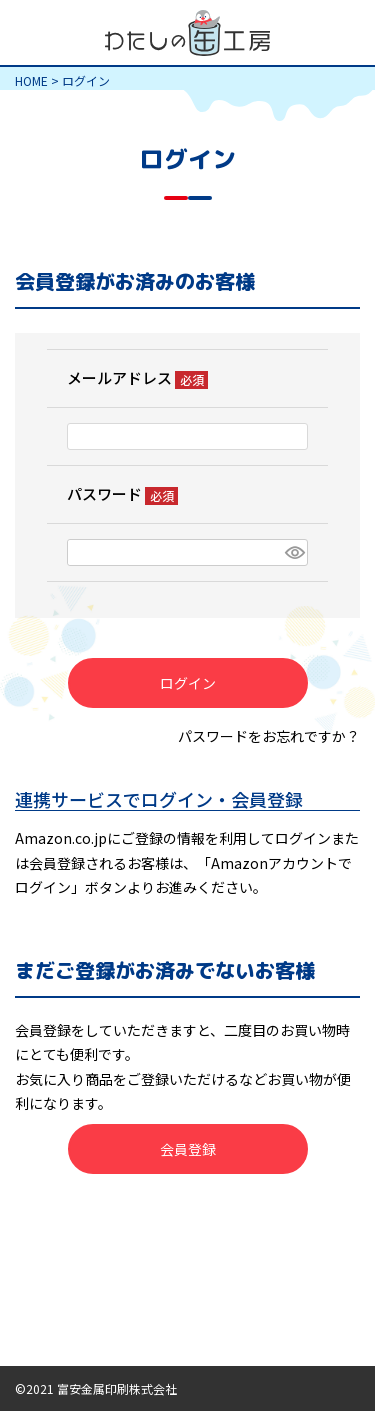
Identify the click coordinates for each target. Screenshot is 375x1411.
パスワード (122, 493)
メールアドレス (137, 377)
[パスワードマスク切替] (293, 553)
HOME (31, 80)
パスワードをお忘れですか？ (269, 736)
